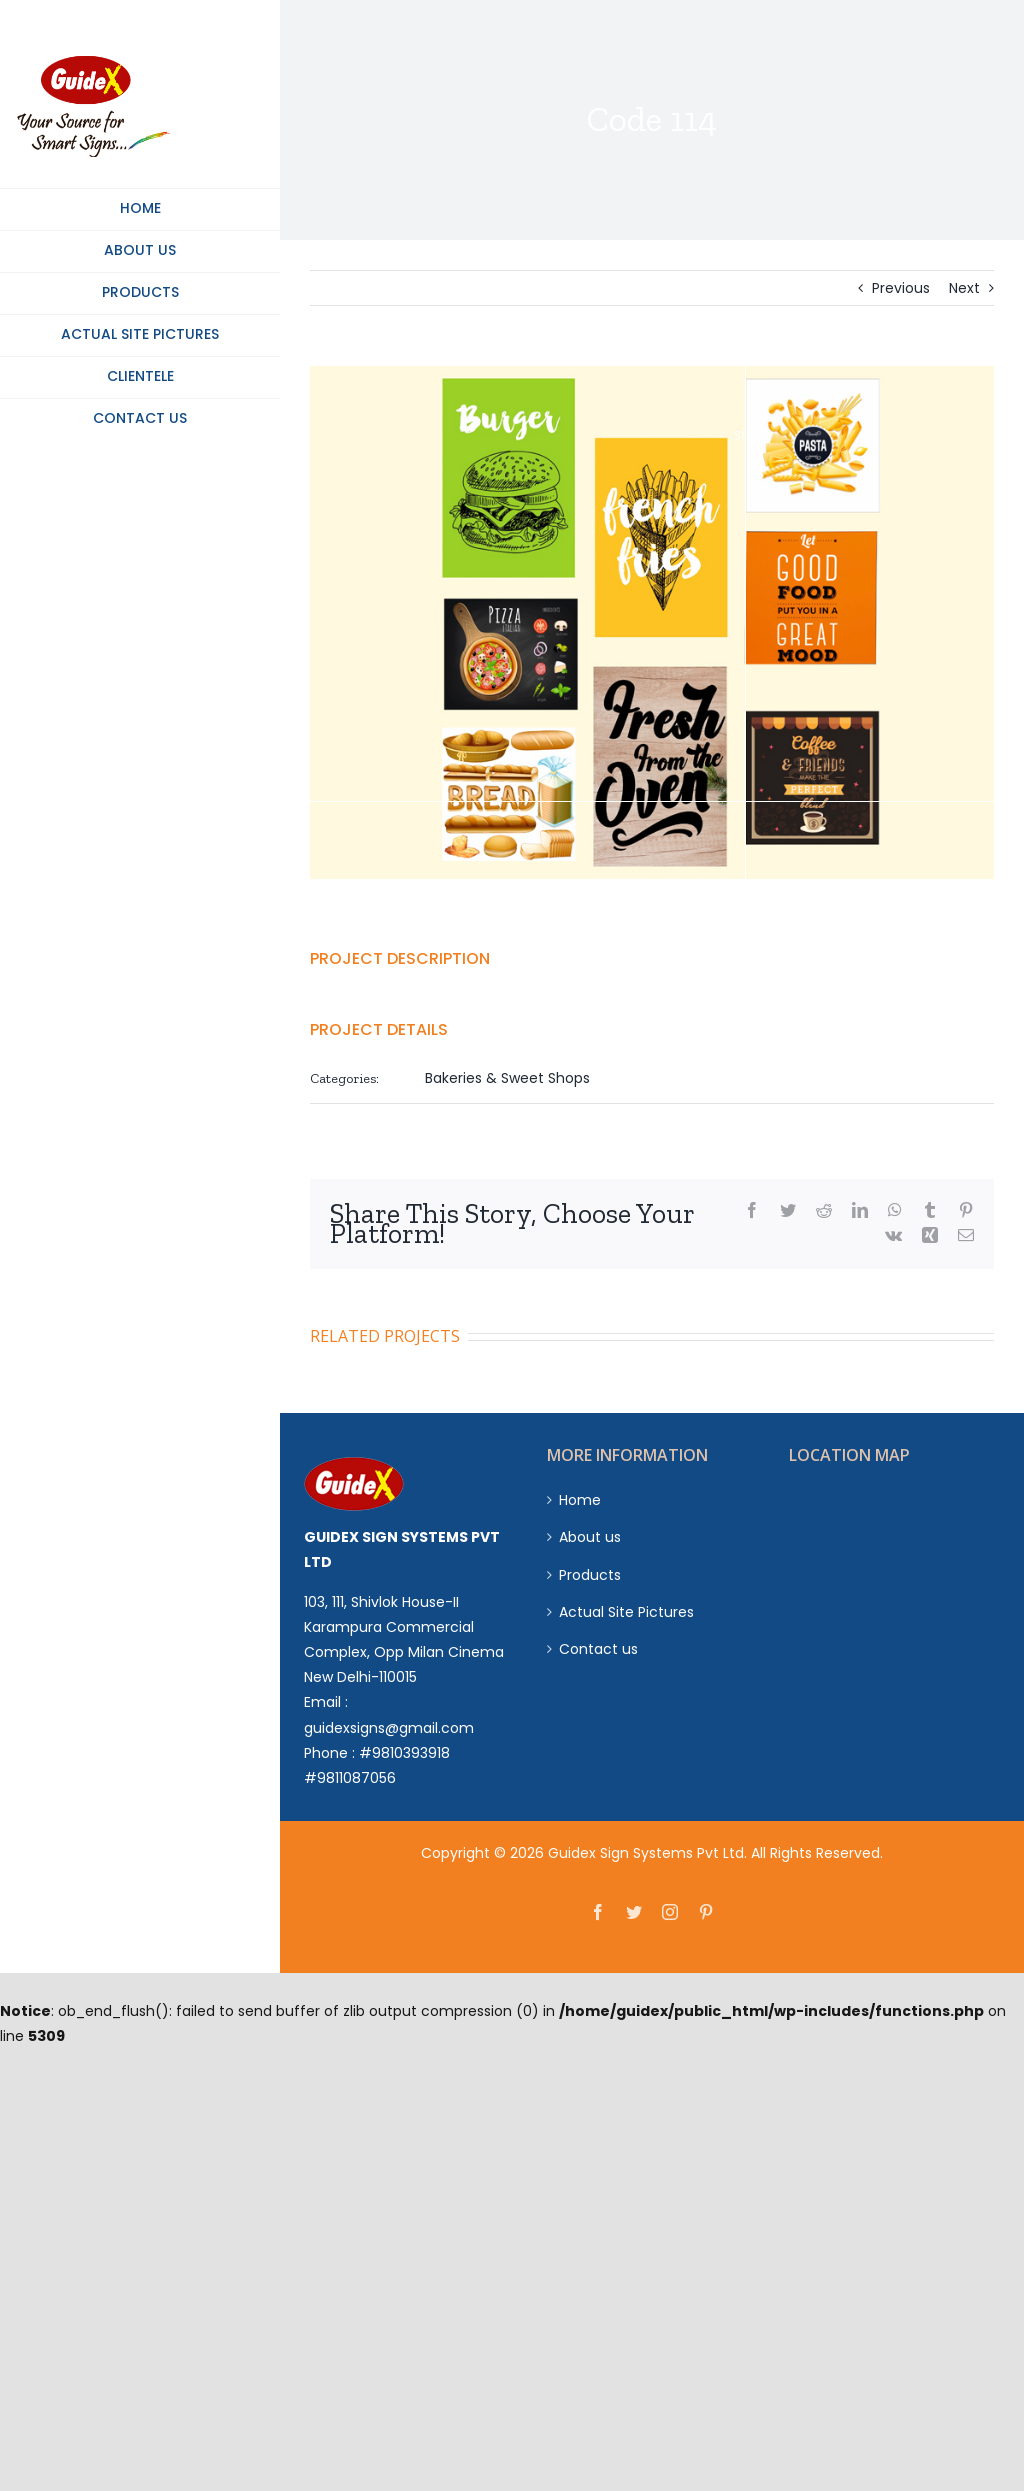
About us (590, 1537)
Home (580, 1500)
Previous (901, 288)
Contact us (598, 1649)
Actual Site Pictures (626, 1612)
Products (590, 1575)
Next (964, 288)
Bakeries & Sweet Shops (507, 1078)
